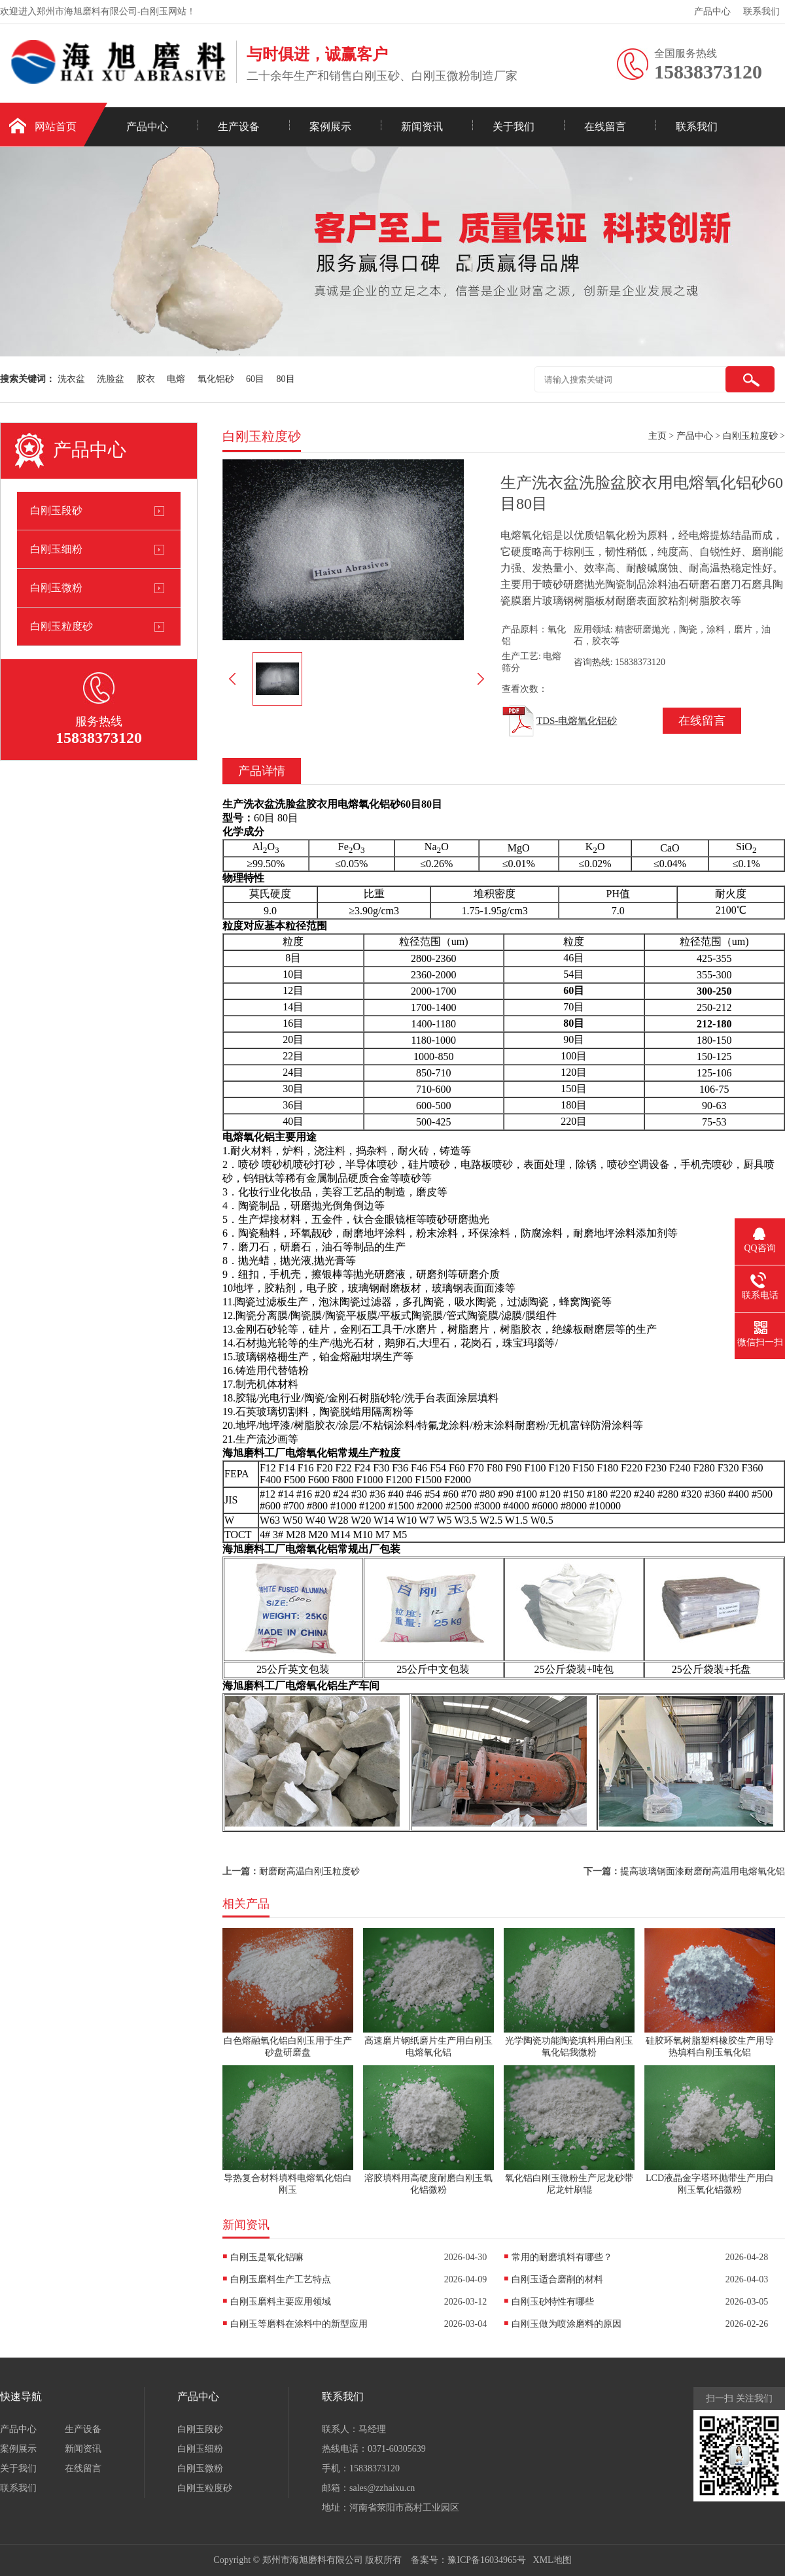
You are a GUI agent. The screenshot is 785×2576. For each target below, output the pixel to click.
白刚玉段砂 (56, 510)
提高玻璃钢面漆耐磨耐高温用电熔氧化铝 (702, 1871)
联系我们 (761, 11)
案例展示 (330, 126)
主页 (657, 436)
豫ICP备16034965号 (486, 2560)
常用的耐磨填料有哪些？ (562, 2257)
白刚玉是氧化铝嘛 (267, 2257)
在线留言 (605, 126)
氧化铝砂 (216, 379)
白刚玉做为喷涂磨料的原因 (566, 2324)
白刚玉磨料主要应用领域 (280, 2302)
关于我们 (513, 126)
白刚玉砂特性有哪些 (553, 2302)
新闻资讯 (422, 126)
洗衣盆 (71, 379)
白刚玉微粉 (56, 587)
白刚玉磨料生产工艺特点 (280, 2279)
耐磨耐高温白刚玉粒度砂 (309, 1871)
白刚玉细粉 (56, 549)
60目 (255, 379)
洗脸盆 (110, 379)
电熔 (176, 379)
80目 (286, 379)
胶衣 (146, 379)
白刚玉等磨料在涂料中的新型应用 (299, 2324)
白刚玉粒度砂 (61, 626)
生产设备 (239, 126)
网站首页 (56, 126)
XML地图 (552, 2560)
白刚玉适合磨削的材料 (557, 2279)
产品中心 (712, 11)
